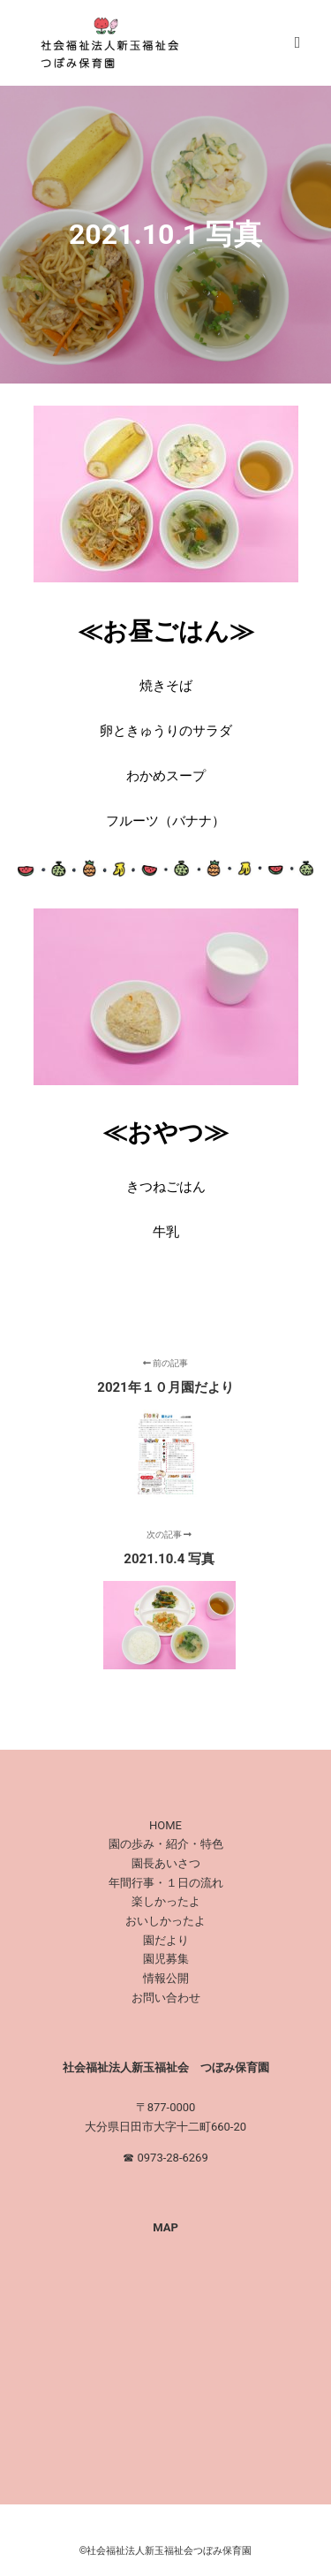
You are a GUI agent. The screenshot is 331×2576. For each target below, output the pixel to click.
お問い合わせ (166, 1997)
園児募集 (166, 1958)
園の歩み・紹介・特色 (166, 1843)
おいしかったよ (165, 1920)
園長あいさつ (166, 1863)
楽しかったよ (166, 1901)
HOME (165, 1825)
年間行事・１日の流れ (166, 1882)
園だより (166, 1940)
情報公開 (166, 1978)
